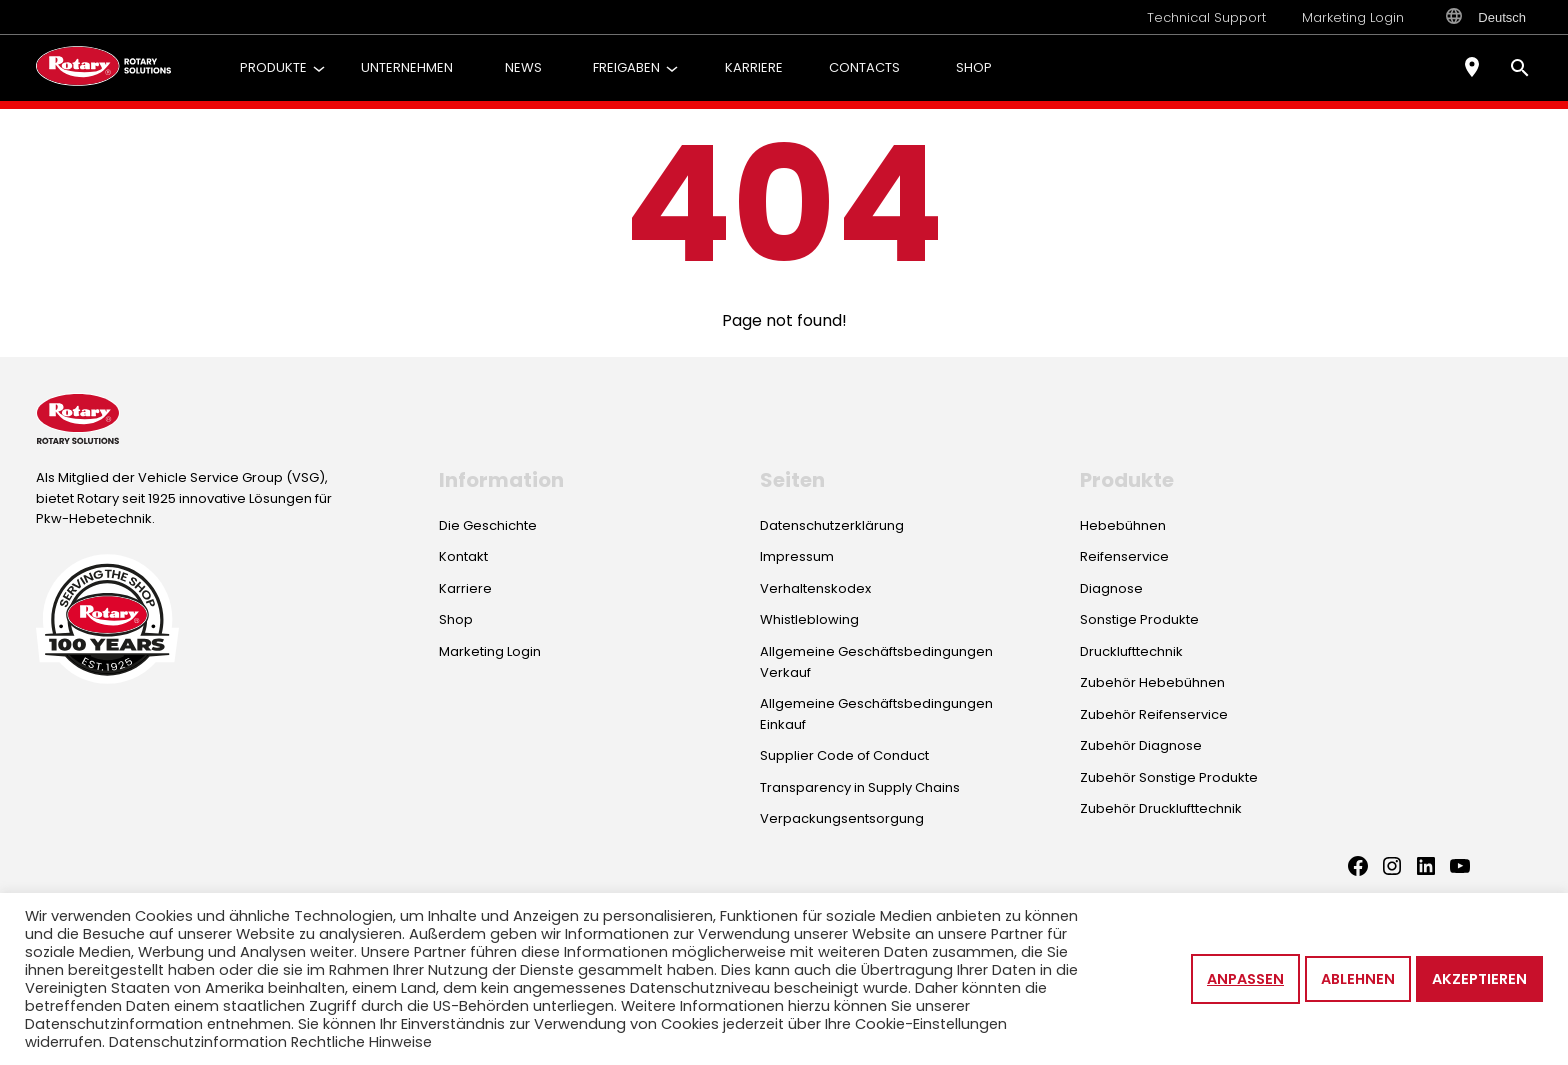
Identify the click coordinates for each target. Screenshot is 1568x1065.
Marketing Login (1353, 17)
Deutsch (1486, 17)
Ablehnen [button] (1358, 979)
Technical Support (1206, 17)
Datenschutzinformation (198, 1042)
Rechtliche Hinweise (361, 1042)
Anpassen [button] (1245, 979)
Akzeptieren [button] (1479, 979)
